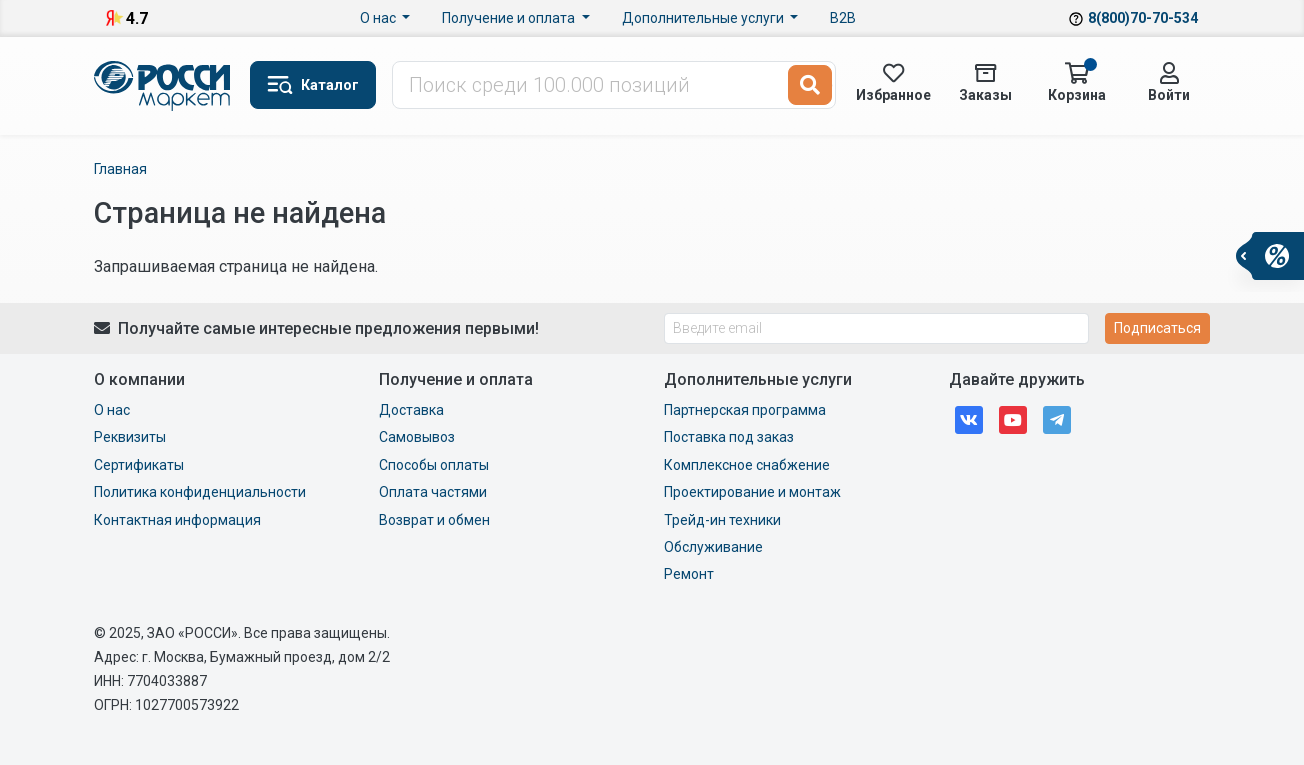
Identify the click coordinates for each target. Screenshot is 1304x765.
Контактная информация (177, 520)
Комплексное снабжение (747, 465)
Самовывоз (417, 437)
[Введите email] (876, 328)
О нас (379, 18)
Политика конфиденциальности (200, 492)
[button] (313, 85)
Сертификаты (139, 465)
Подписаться (1157, 328)
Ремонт (689, 574)
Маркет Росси (164, 86)
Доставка (411, 410)
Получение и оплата (510, 18)
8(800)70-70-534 (1143, 18)
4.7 (137, 18)
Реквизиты (130, 437)
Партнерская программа (745, 410)
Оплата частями (433, 492)
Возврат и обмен (434, 520)
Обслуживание (713, 547)
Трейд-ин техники (722, 520)
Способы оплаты (434, 465)
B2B (843, 18)
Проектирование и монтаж (752, 492)
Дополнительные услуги (704, 18)
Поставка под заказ (729, 437)
